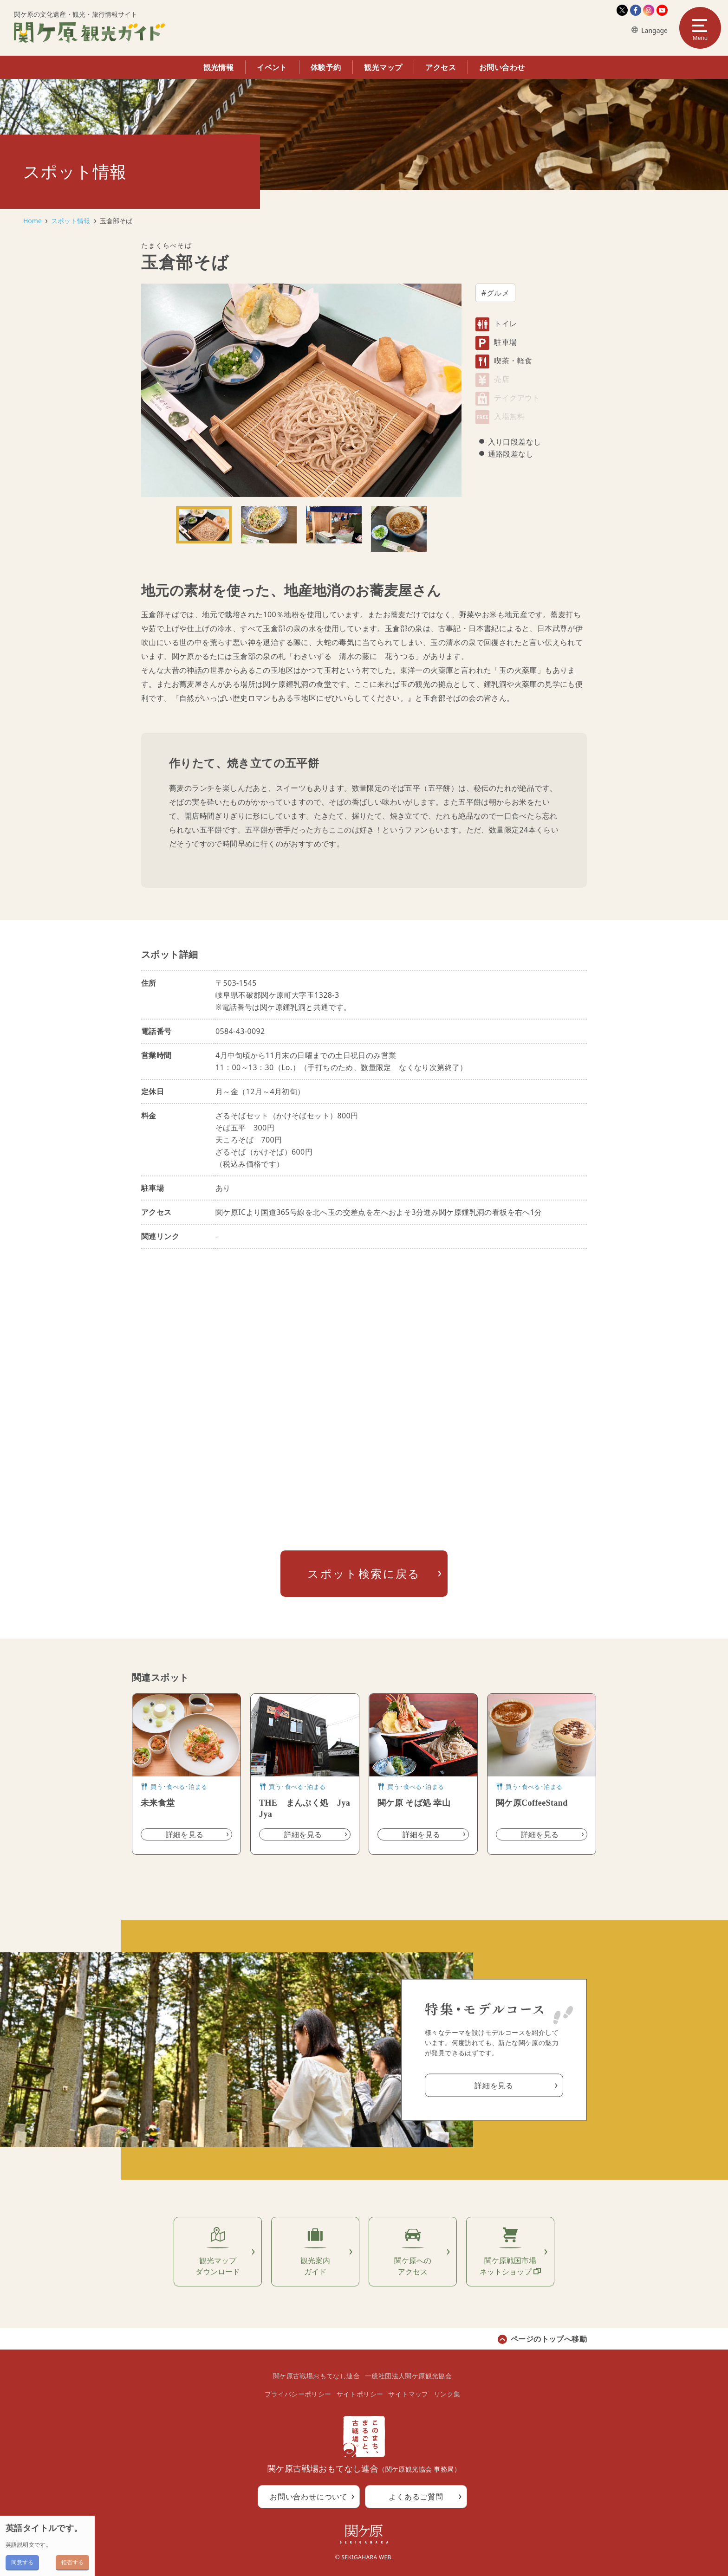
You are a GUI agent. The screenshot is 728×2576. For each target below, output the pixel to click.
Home (32, 220)
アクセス (440, 67)
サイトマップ (408, 2393)
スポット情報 (70, 220)
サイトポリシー (360, 2393)
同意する (22, 2562)
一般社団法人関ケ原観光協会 (408, 2375)
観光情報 (218, 67)
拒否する (72, 2562)
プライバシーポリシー (298, 2393)
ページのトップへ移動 (549, 2339)
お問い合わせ (502, 67)
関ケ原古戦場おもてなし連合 (316, 2375)
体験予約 (326, 67)
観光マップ (383, 67)
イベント (272, 67)
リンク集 (447, 2393)
